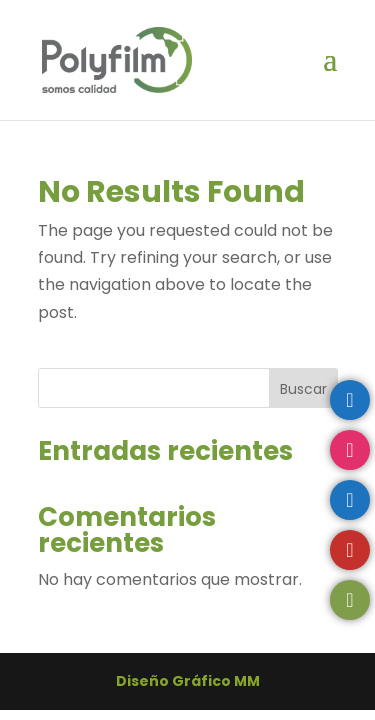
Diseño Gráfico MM (188, 681)
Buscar (303, 389)
